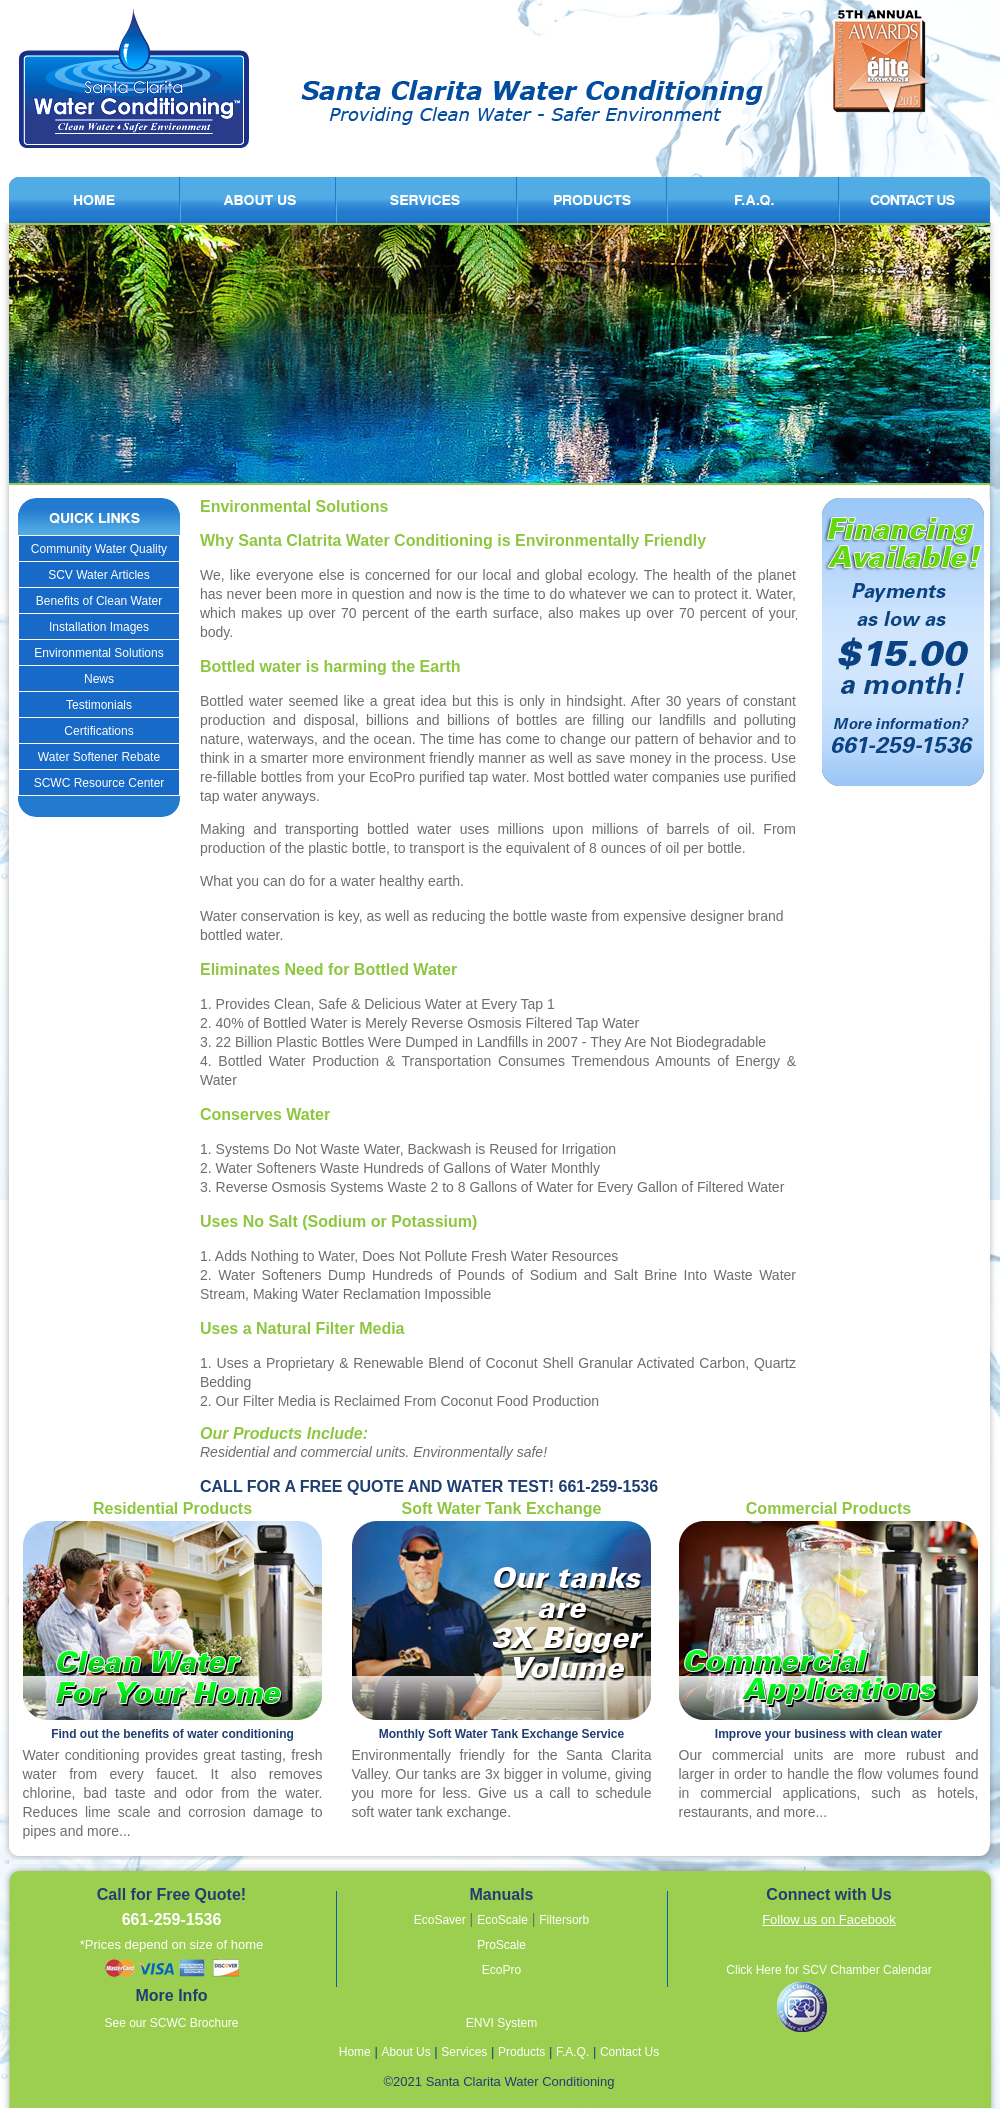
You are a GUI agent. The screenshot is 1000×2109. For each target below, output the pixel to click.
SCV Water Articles (99, 575)
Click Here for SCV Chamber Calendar (828, 1970)
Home (355, 2052)
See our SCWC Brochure (171, 2023)
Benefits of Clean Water (99, 601)
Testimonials (99, 705)
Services (464, 2052)
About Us (405, 2052)
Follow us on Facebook (829, 1919)
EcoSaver (440, 1920)
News (99, 679)
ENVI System (501, 2023)
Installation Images (99, 627)
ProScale (501, 1945)
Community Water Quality (99, 549)
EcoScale (502, 1920)
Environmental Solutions (98, 653)
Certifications (98, 731)
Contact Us (629, 2052)
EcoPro (501, 1970)
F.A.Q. (572, 2052)
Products (521, 2052)
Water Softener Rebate (99, 757)
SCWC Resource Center (99, 783)
